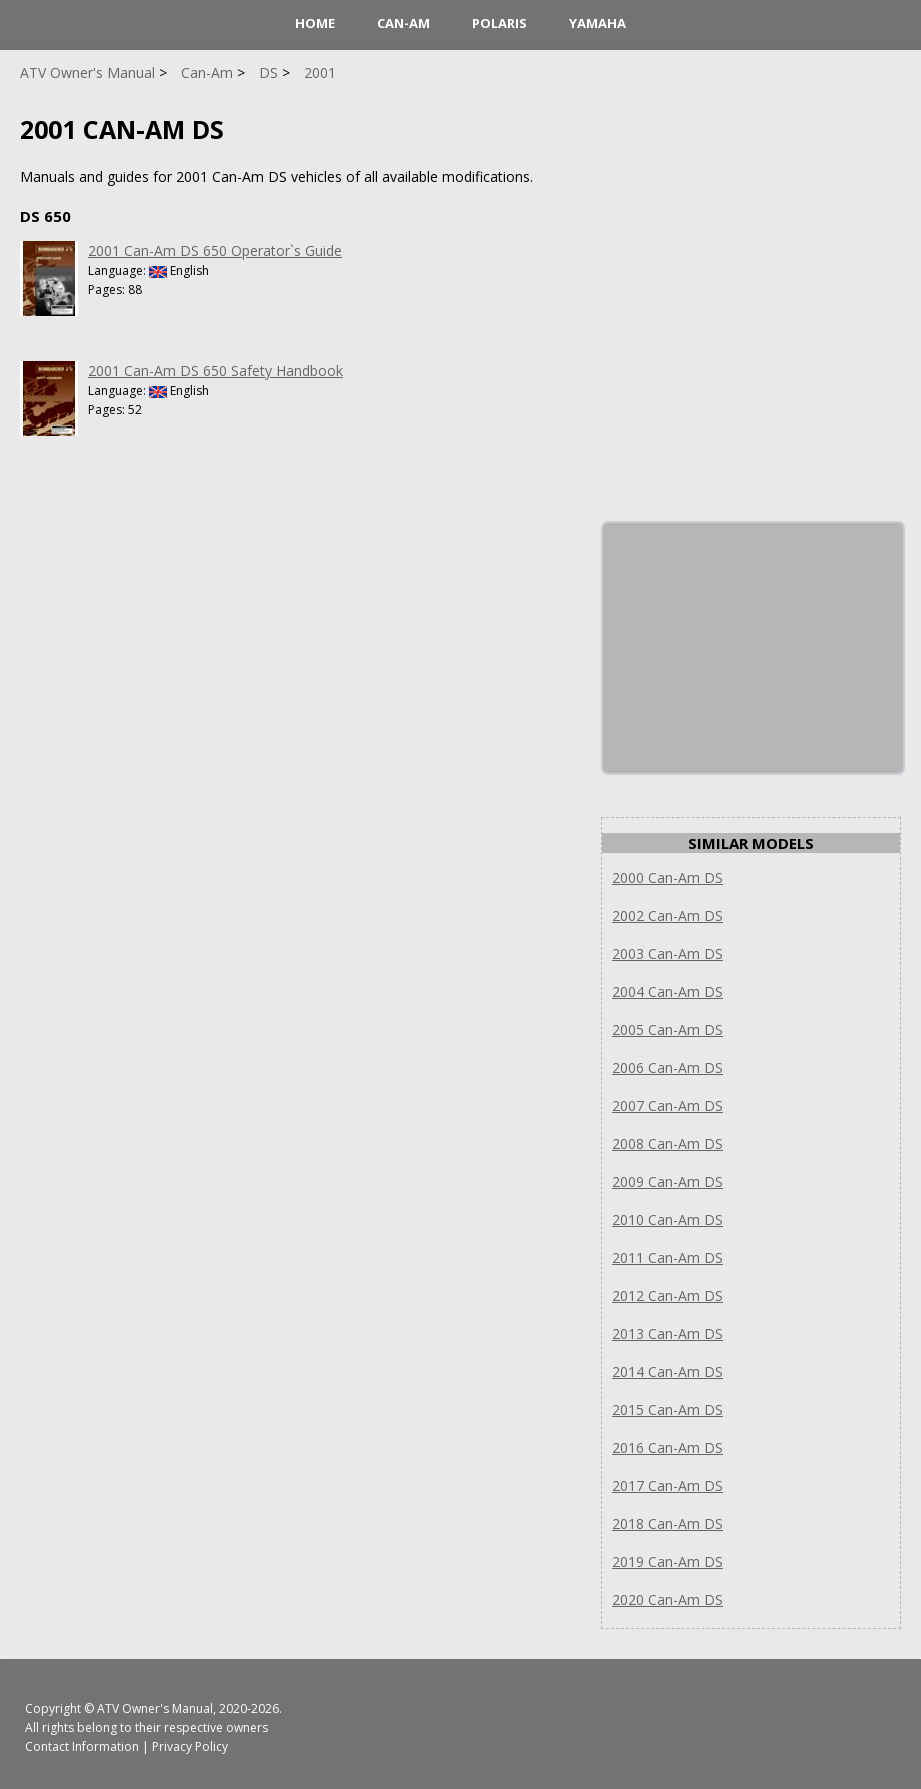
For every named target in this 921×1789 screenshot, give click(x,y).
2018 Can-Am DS (667, 1523)
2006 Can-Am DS (667, 1067)
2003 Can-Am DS (667, 953)
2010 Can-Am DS (667, 1219)
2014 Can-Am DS (667, 1371)
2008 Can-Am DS (667, 1143)
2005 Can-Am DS (667, 1029)
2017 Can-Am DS (667, 1485)
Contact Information (82, 1746)
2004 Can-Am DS (667, 991)
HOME (315, 23)
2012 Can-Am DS (667, 1295)
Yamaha (597, 23)
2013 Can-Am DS (667, 1333)
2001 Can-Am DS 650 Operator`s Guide (215, 250)
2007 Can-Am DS (667, 1105)
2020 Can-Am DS (667, 1599)
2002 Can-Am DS (667, 915)
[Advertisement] (753, 648)
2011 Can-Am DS (667, 1257)
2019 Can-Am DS (667, 1561)
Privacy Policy (190, 1746)
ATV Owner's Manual (155, 1708)
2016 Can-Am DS (667, 1447)
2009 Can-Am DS (667, 1181)
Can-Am (403, 23)
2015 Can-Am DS (667, 1409)
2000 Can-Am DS (667, 877)
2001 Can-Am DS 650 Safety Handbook (215, 370)
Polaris (499, 23)
